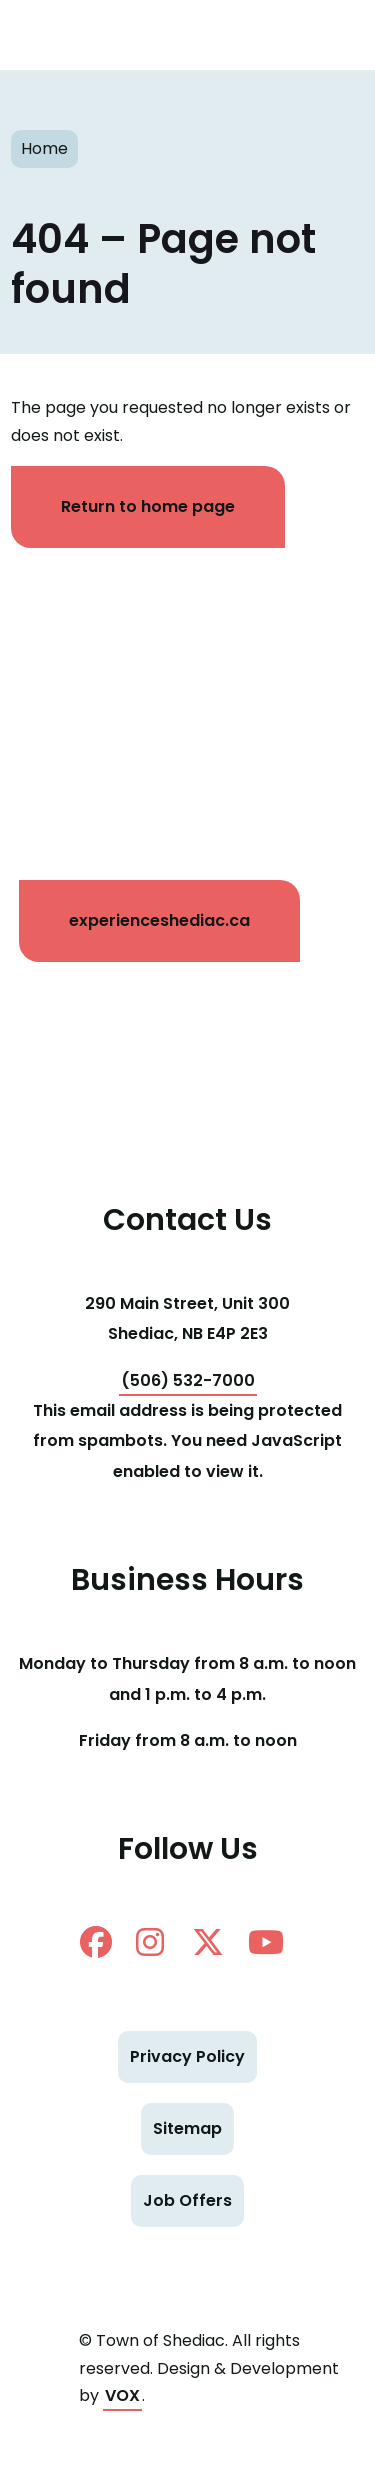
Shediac (75, 35)
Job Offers (187, 2200)
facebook (96, 1942)
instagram (150, 1942)
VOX (122, 2395)
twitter (208, 1942)
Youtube (266, 1942)
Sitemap (187, 2128)
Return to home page (148, 506)
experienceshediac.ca (159, 920)
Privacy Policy (187, 2056)
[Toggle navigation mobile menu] (325, 35)
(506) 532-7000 (188, 1380)
